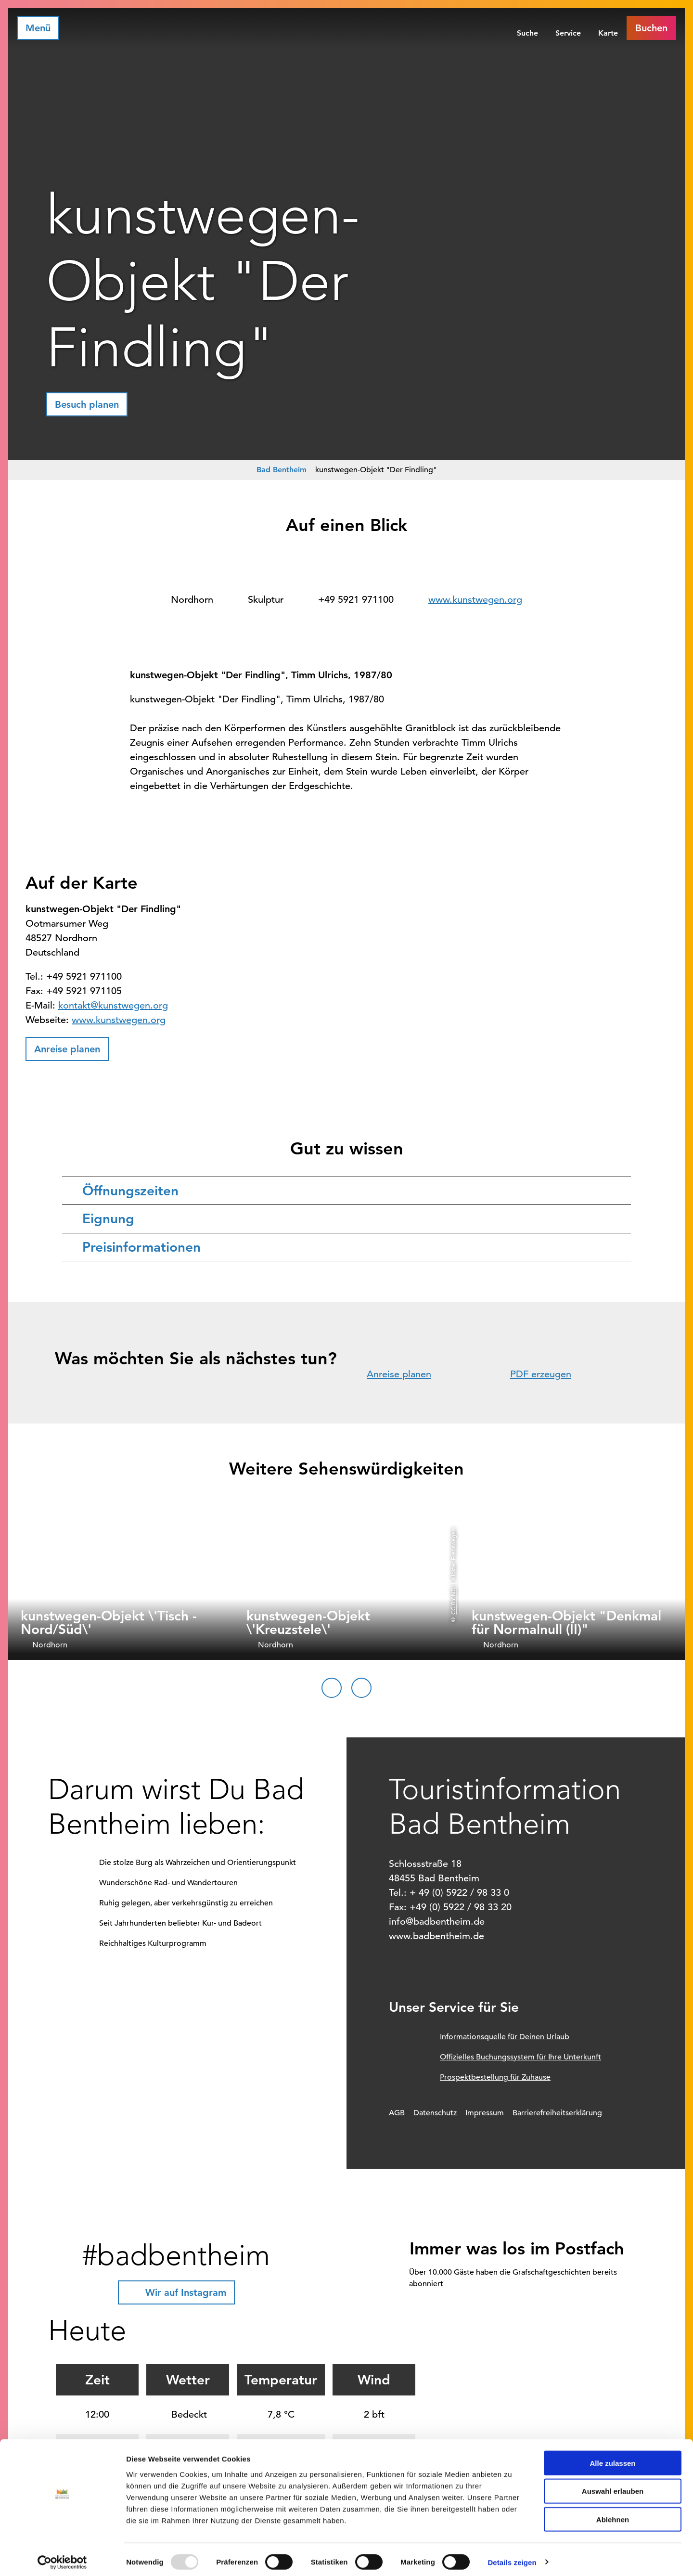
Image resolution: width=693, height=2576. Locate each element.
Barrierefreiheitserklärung (557, 2113)
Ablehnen (612, 2515)
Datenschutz (435, 2113)
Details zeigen (512, 2557)
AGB (397, 2113)
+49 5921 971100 (356, 600)
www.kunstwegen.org (475, 600)
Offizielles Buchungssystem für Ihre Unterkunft (520, 2057)
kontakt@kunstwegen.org (113, 1005)
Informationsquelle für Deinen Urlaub (504, 2037)
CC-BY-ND (453, 1600)
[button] (651, 28)
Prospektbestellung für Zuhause (495, 2077)
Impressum (484, 2113)
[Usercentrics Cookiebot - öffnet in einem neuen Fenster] (62, 2557)
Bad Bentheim (282, 469)
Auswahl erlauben (612, 2486)
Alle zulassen (612, 2458)
